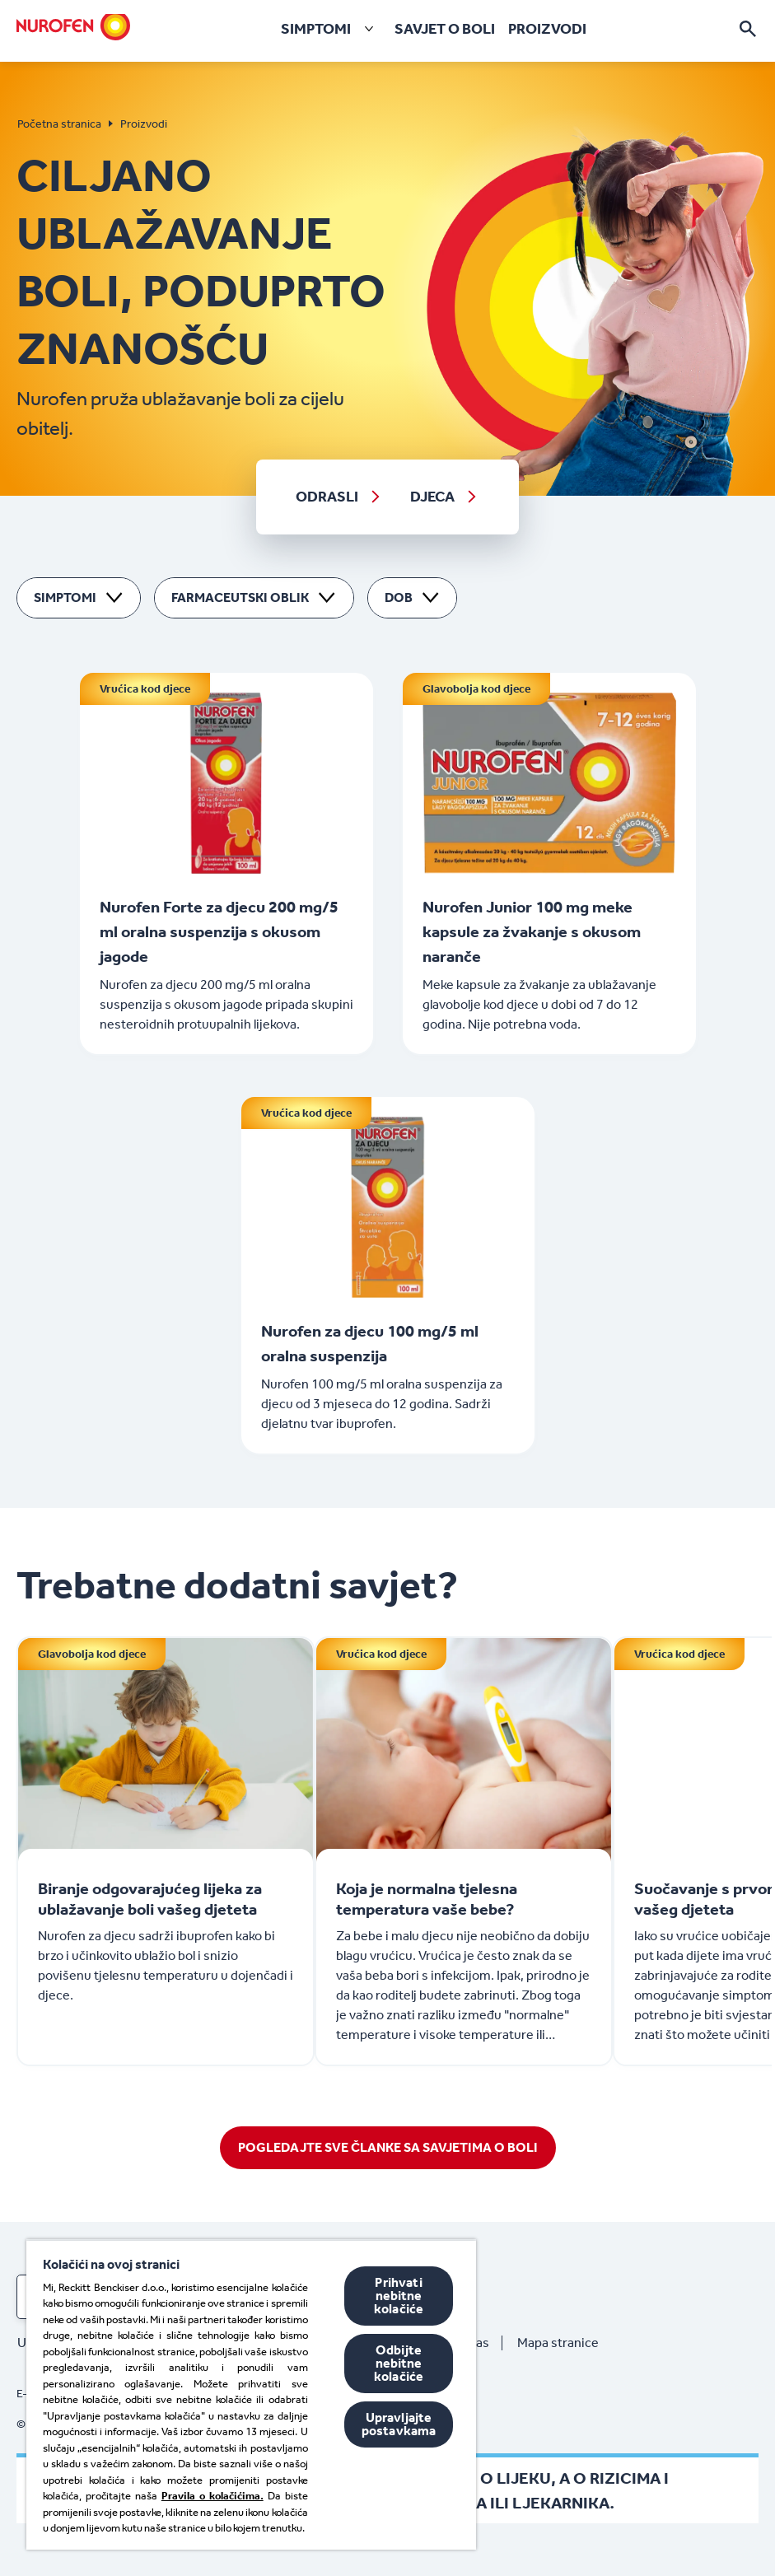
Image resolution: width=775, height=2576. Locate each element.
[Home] (73, 25)
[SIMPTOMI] (330, 28)
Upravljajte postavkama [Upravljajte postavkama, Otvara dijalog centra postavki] (399, 2424)
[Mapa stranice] (564, 2343)
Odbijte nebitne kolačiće (398, 2363)
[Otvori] (748, 29)
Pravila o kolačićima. (212, 2496)
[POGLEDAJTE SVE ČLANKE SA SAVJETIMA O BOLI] (388, 2147)
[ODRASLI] (339, 497)
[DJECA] (444, 497)
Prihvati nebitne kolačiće (398, 2296)
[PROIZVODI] (547, 29)
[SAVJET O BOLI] (445, 29)
